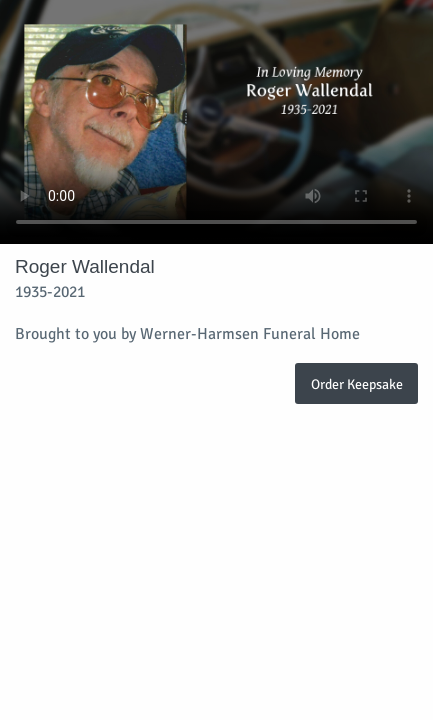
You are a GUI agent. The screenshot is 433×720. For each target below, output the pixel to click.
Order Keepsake (357, 384)
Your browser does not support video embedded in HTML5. (216, 122)
